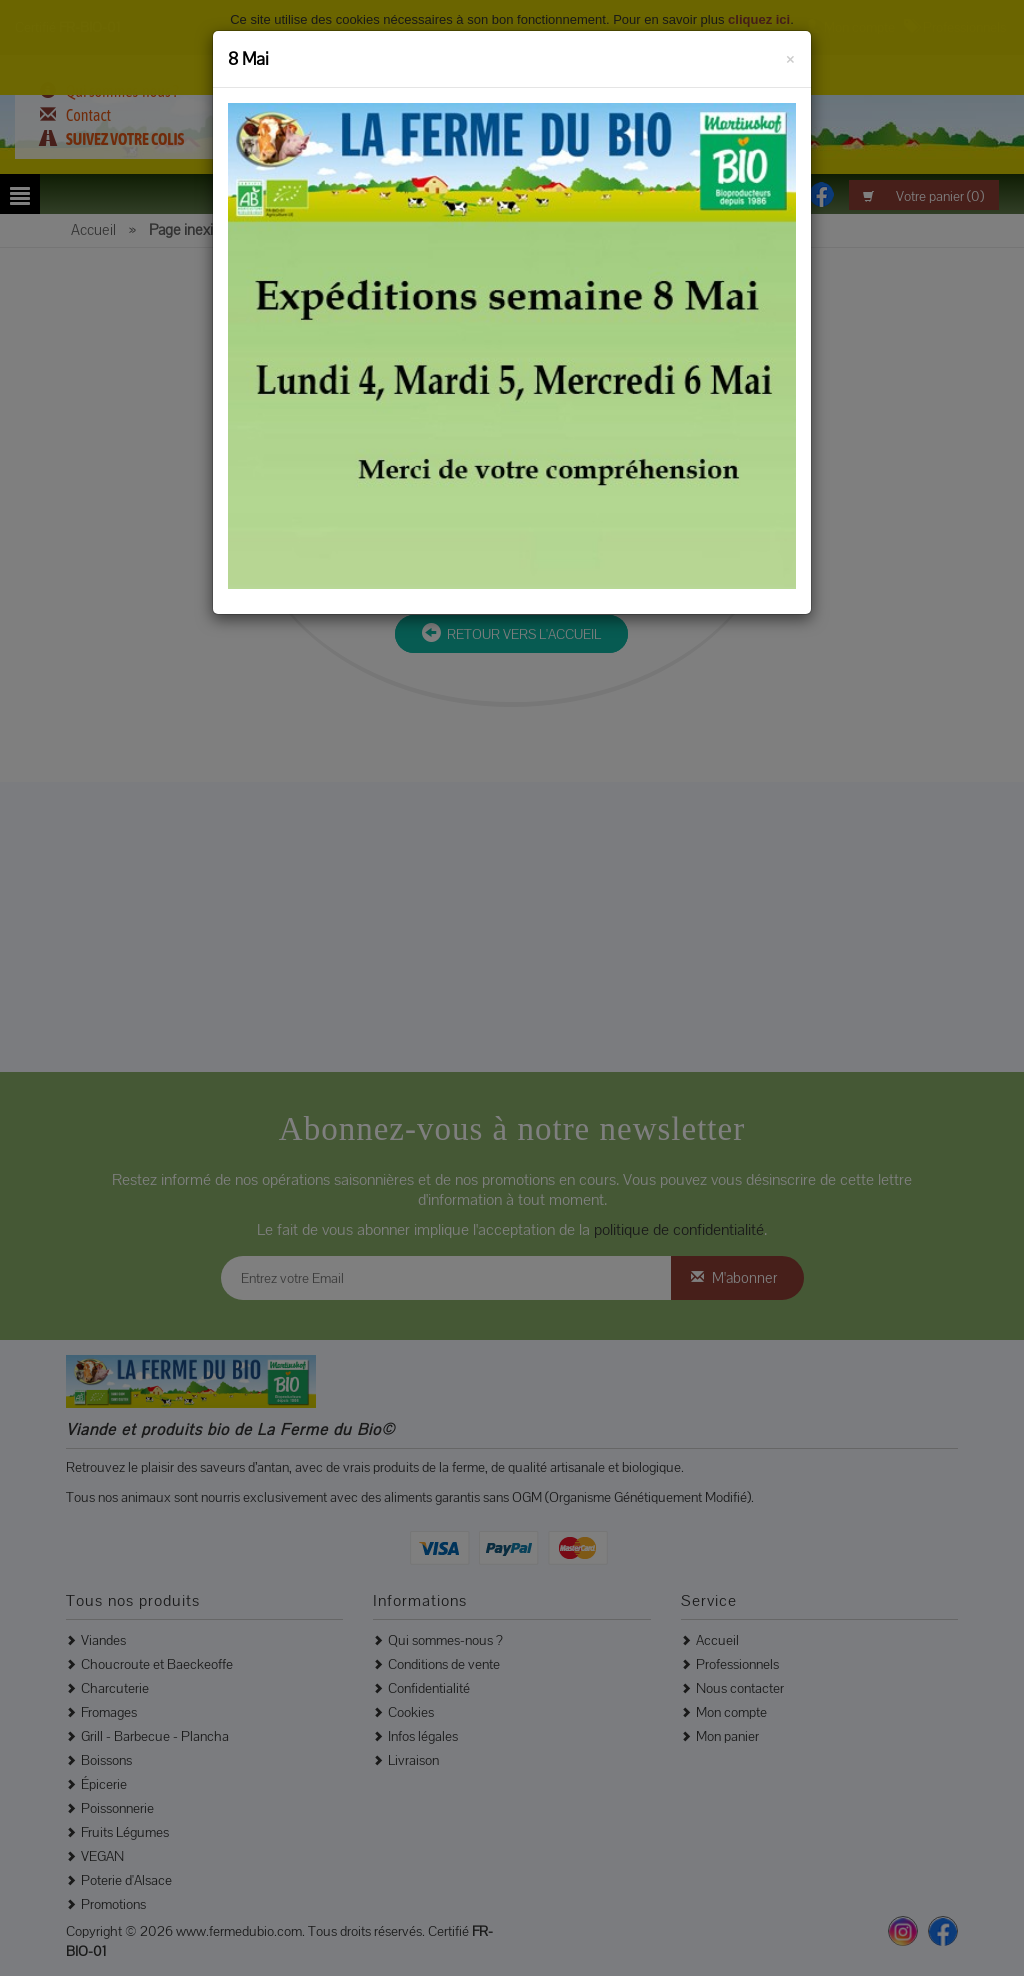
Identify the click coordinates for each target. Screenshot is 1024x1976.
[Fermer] (790, 56)
